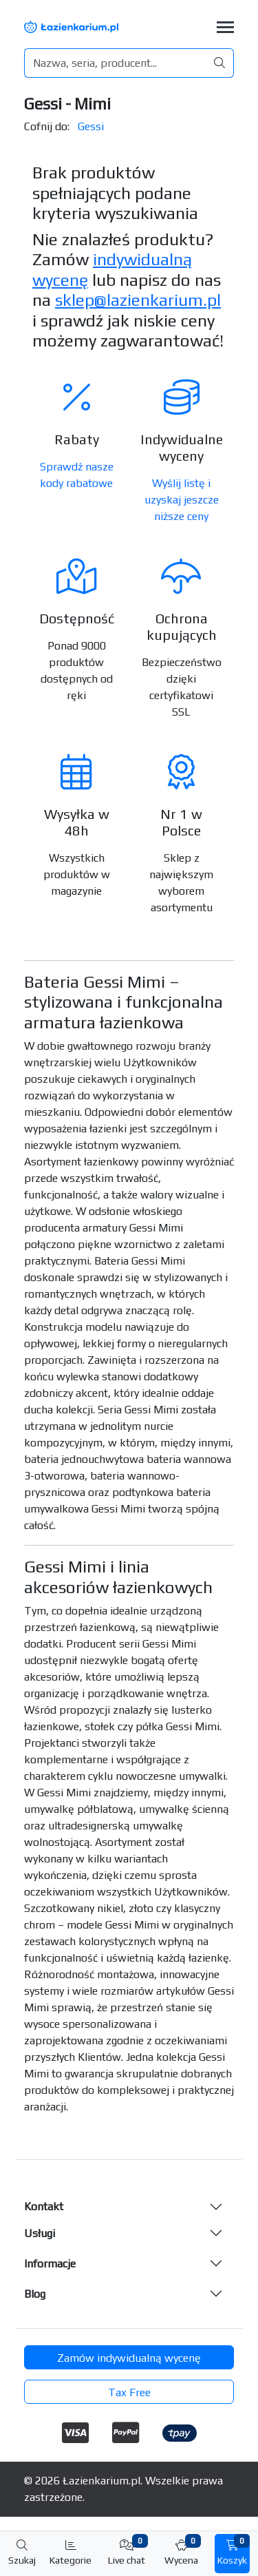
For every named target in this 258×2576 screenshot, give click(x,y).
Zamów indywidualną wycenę (129, 2358)
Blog (34, 2293)
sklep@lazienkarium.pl (138, 299)
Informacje (50, 2263)
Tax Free (129, 2392)
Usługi (39, 2233)
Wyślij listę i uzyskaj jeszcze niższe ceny (181, 500)
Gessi (91, 126)
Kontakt (43, 2206)
